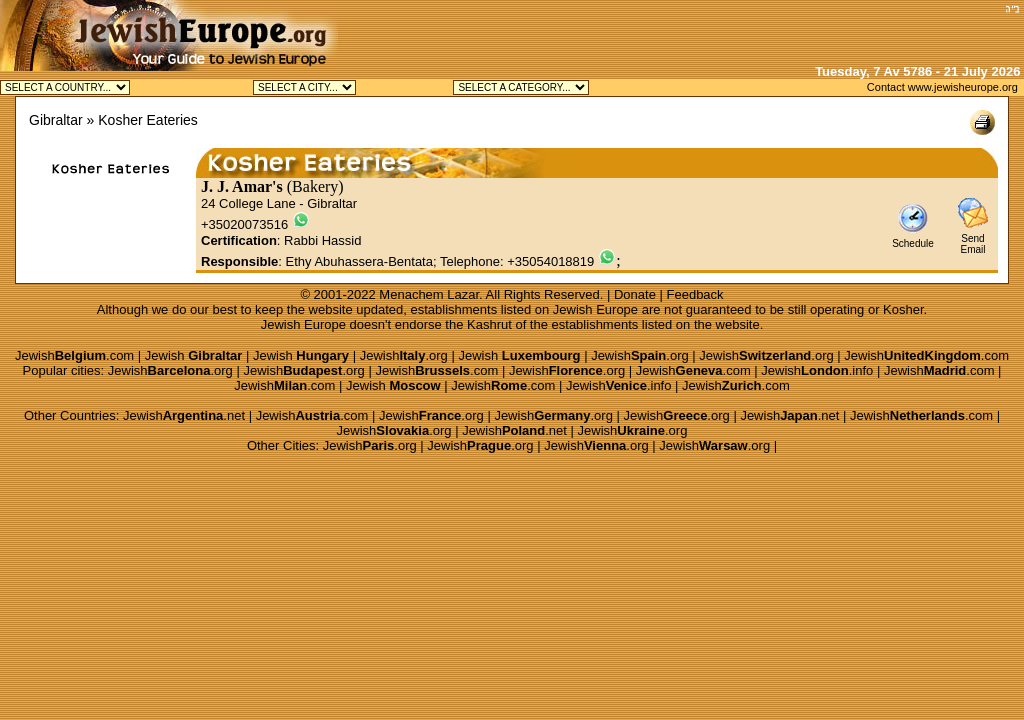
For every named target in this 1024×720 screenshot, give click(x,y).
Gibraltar (56, 120)
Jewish (194, 355)
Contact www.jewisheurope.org (942, 87)
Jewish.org (404, 355)
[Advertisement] (765, 30)
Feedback (695, 294)
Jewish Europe (595, 309)
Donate (635, 294)
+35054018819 (550, 261)
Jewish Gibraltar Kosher (304, 87)
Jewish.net (184, 415)
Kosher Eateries (148, 120)
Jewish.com (74, 355)
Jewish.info (817, 370)
